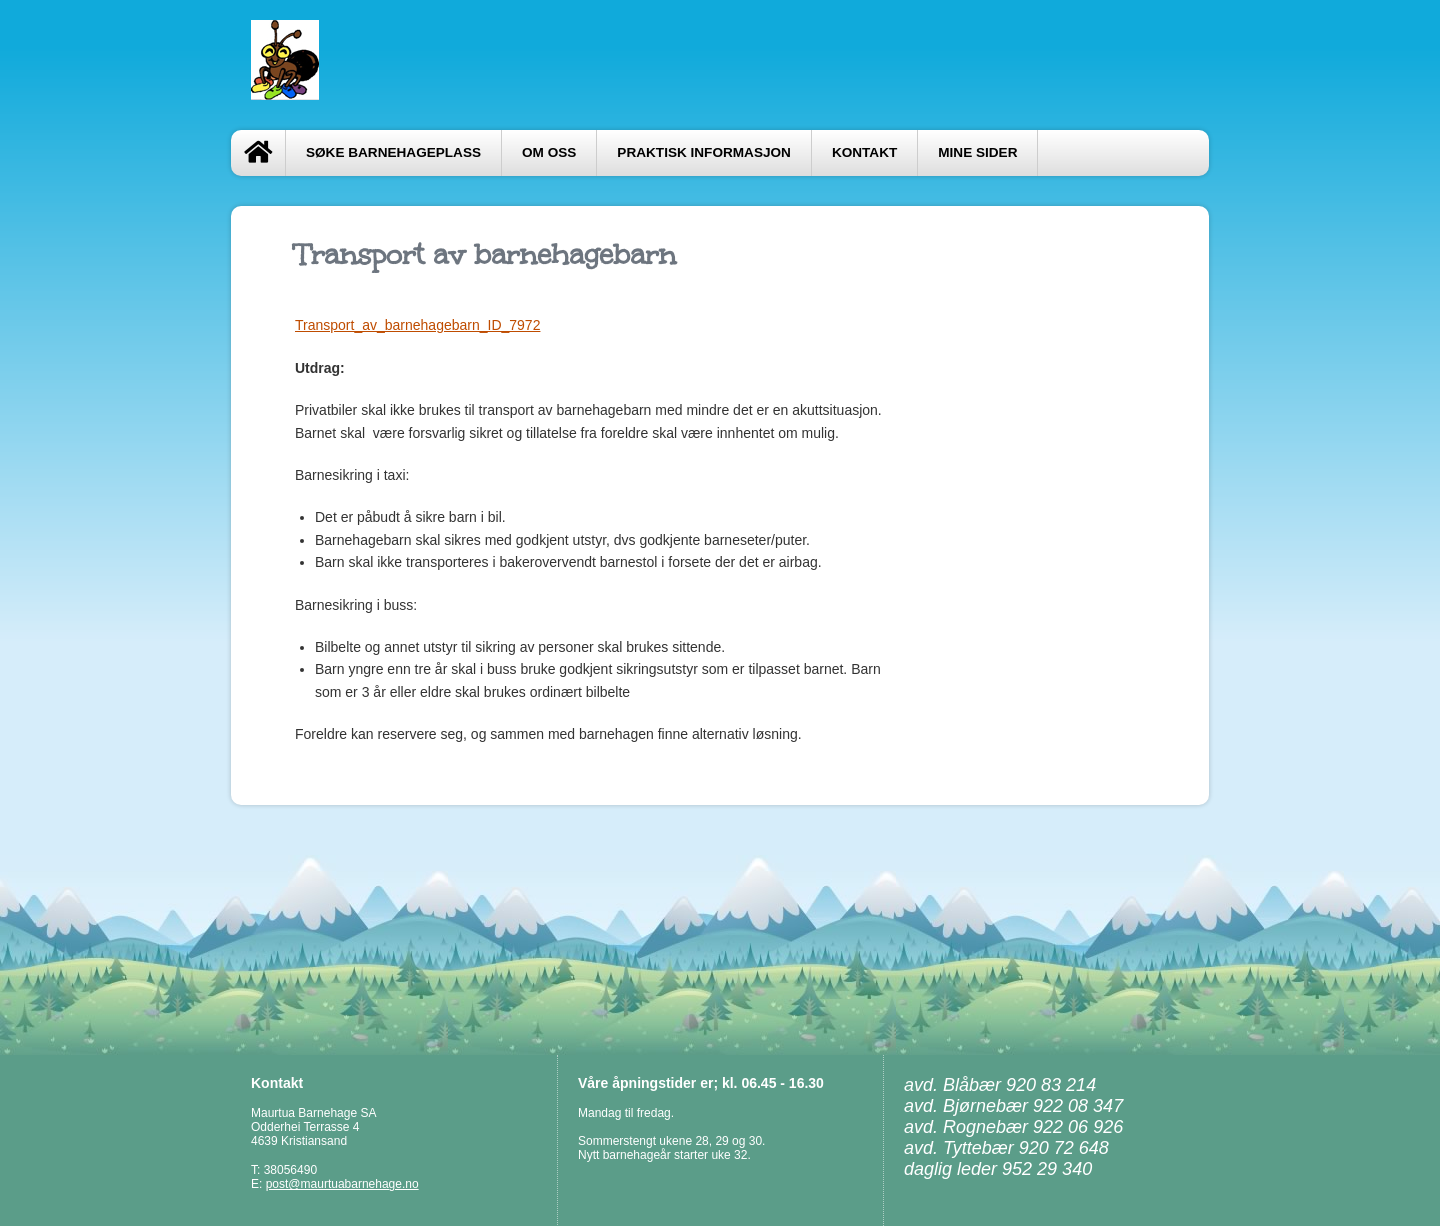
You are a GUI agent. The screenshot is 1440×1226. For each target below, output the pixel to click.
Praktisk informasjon (704, 152)
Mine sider (977, 152)
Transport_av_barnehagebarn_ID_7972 (417, 325)
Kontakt (864, 152)
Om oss (549, 152)
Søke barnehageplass (393, 152)
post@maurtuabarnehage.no (342, 1184)
